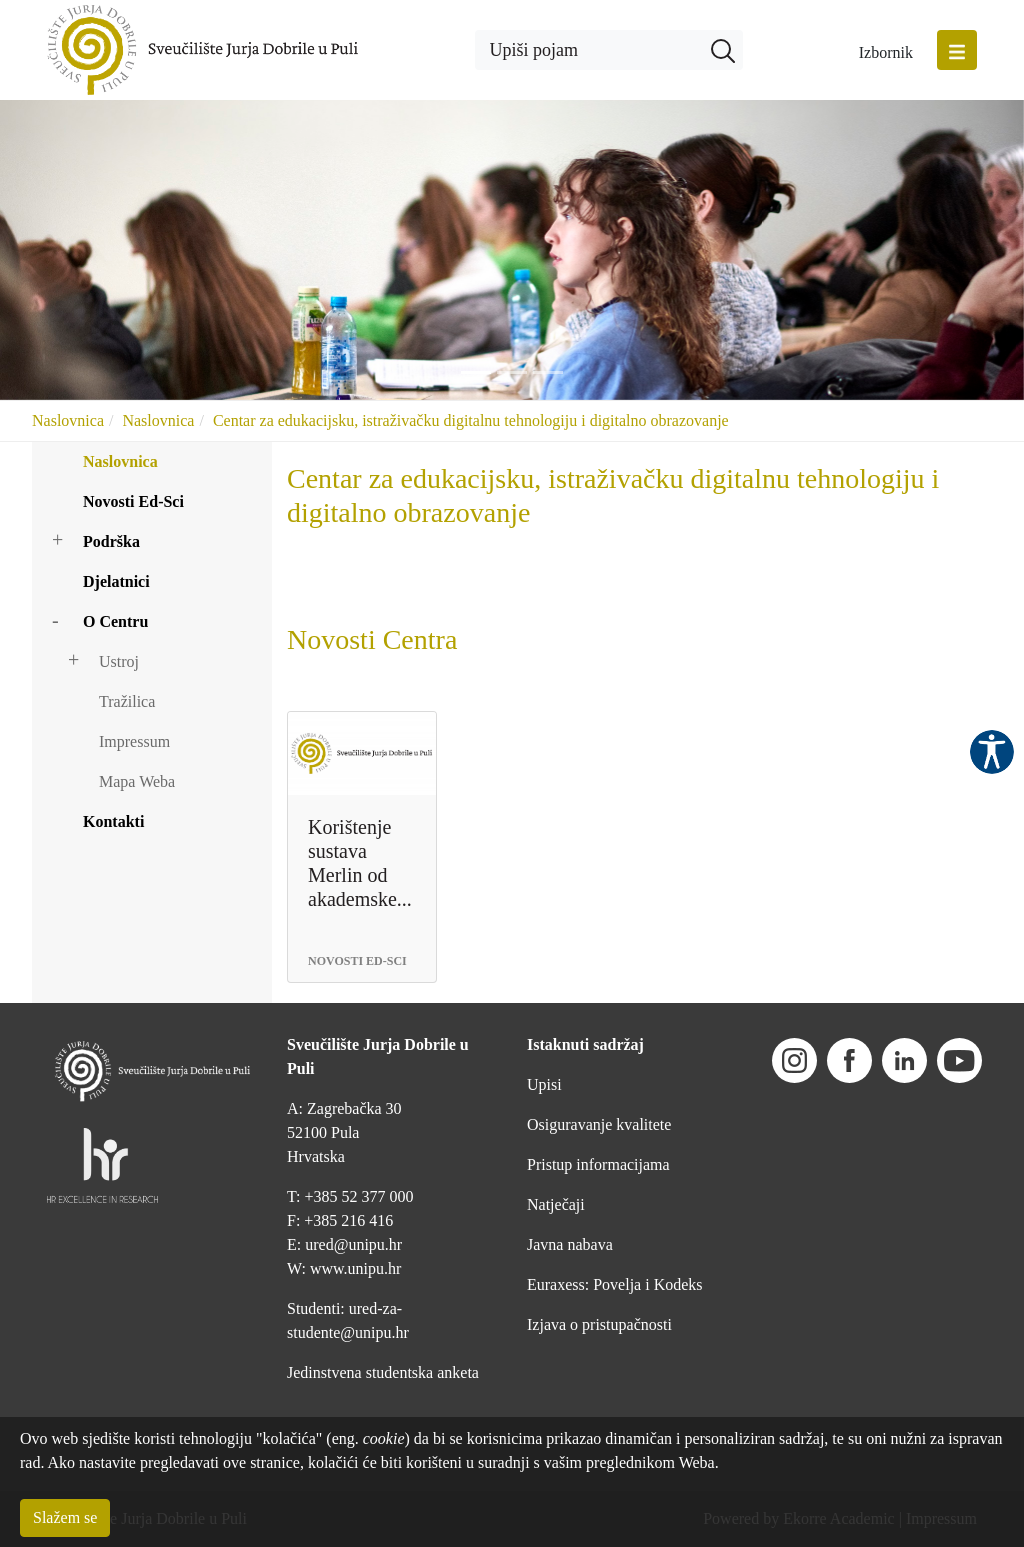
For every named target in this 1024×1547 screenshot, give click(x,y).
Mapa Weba (137, 781)
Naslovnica (68, 420)
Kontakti (113, 821)
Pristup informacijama (598, 1164)
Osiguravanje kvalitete (599, 1124)
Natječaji (556, 1204)
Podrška (111, 541)
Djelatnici (116, 581)
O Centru (115, 621)
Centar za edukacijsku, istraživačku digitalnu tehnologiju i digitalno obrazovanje (471, 420)
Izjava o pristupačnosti (599, 1324)
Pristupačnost (992, 752)
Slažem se (65, 1517)
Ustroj (119, 661)
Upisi (544, 1084)
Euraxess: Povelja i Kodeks (615, 1284)
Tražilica (127, 701)
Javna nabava (570, 1244)
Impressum (134, 741)
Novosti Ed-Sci (133, 501)
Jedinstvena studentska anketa (383, 1372)
